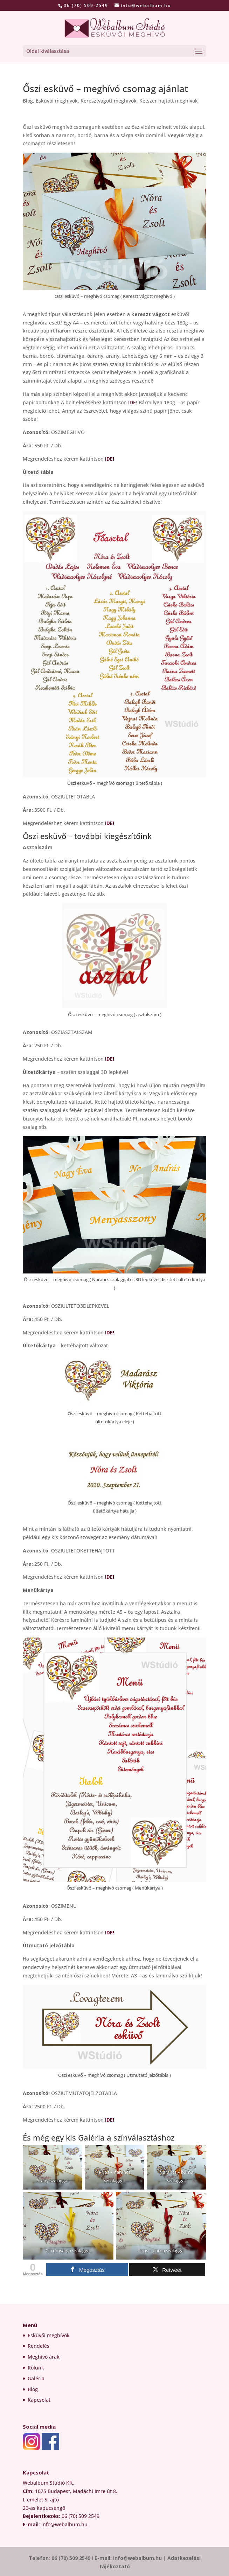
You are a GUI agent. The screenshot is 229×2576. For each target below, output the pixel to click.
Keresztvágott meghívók (109, 100)
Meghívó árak (44, 2356)
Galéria (36, 2378)
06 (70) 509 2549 (70, 2558)
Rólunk (36, 2367)
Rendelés (38, 2346)
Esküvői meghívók (49, 2335)
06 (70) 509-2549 (86, 5)
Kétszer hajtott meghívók (168, 100)
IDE (132, 402)
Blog (28, 100)
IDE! (109, 458)
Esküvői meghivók (57, 100)
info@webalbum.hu (138, 2558)
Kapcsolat (39, 2399)
